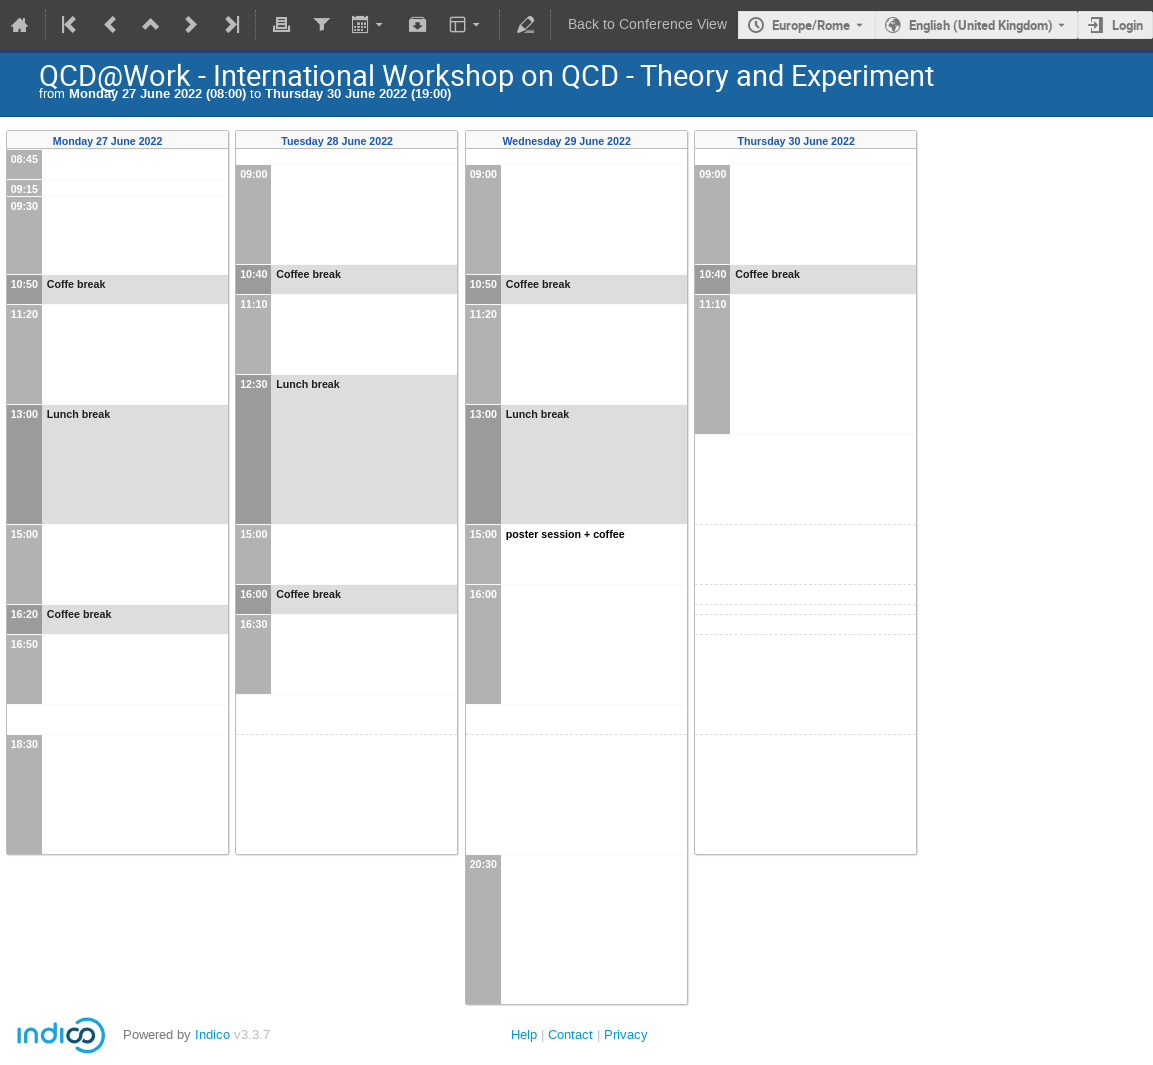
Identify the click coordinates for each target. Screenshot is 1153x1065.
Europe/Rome (811, 25)
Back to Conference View (647, 24)
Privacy (626, 1034)
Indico (212, 1034)
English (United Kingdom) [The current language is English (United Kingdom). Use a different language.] (981, 25)
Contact (570, 1034)
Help (524, 1034)
